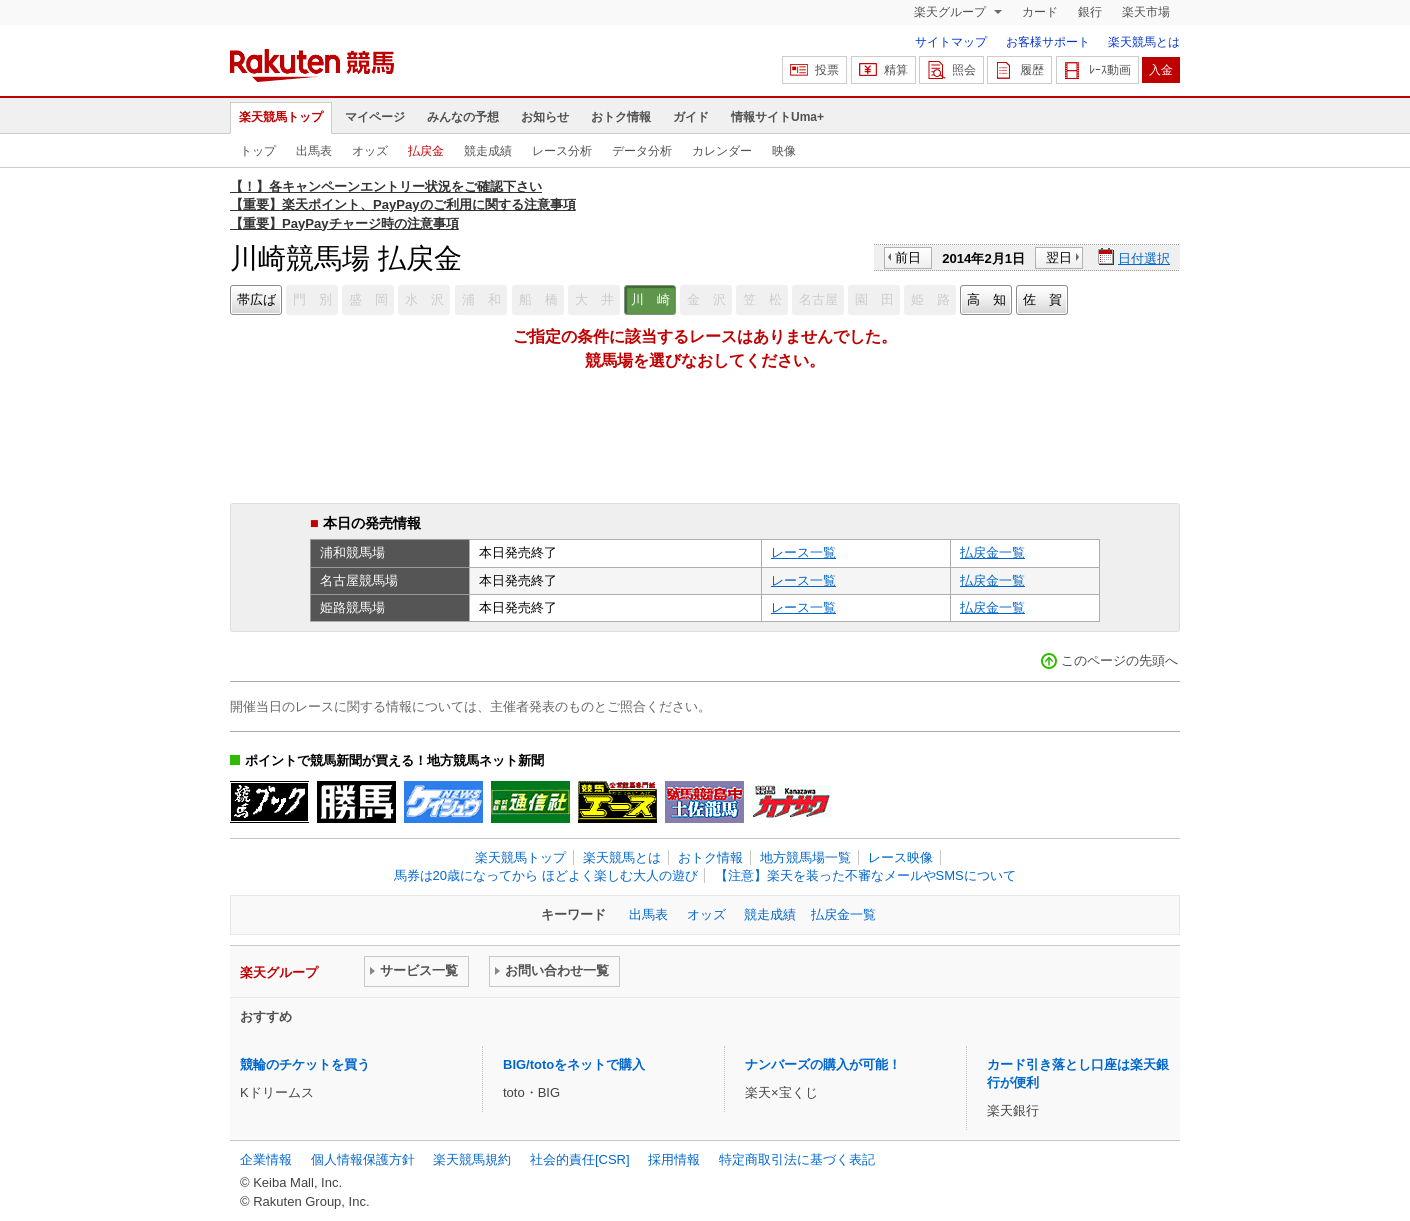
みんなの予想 (463, 117)
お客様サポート (1048, 42)
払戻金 (426, 151)
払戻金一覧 (992, 552)
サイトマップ (951, 42)
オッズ (370, 151)
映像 (784, 151)
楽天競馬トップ (281, 117)
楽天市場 (1146, 12)
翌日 (1059, 257)
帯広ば (256, 299)
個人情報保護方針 (363, 1159)
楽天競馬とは (1144, 42)
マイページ (375, 117)
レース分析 (562, 151)
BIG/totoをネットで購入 (574, 1064)
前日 (908, 257)
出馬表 (314, 151)
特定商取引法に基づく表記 (797, 1159)
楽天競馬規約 (472, 1159)
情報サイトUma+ (777, 117)
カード (1040, 12)
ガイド (691, 117)
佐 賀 (1042, 299)
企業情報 (266, 1159)
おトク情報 (621, 117)
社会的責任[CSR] (580, 1159)
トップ (258, 151)
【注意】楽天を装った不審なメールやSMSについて (865, 875)
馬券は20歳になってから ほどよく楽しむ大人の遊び (546, 875)
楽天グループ (951, 12)
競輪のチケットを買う (305, 1064)
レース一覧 (803, 552)
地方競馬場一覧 (805, 857)
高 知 (986, 299)
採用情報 (674, 1159)
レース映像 (900, 857)
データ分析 (642, 151)
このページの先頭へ (1119, 660)
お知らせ (545, 117)
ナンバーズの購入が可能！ (823, 1064)
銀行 (1090, 12)
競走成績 (488, 151)
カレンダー (722, 151)
